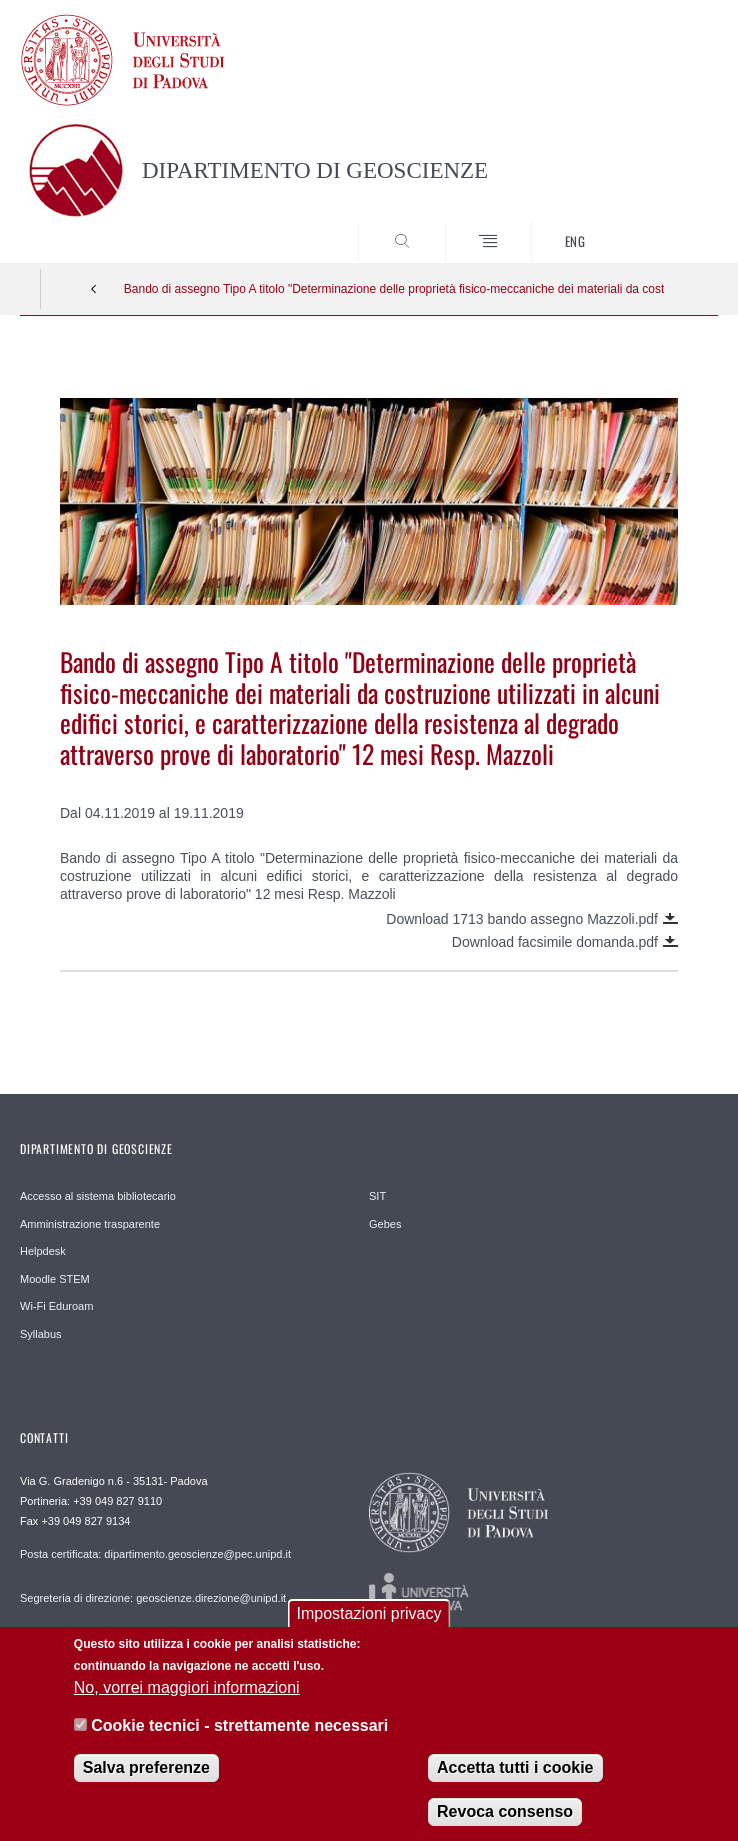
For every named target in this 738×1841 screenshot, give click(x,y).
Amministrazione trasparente (90, 1224)
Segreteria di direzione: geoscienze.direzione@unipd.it (153, 1598)
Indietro (94, 289)
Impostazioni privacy (369, 1626)
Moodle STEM (55, 1279)
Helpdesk (43, 1251)
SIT (377, 1196)
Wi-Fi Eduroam (56, 1306)
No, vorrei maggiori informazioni (187, 1699)
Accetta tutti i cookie (515, 1779)
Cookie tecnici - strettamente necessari (239, 1738)
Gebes (385, 1224)
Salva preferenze (146, 1779)
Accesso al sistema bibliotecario (98, 1196)
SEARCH (667, 226)
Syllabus (41, 1334)
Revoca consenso (505, 1823)
